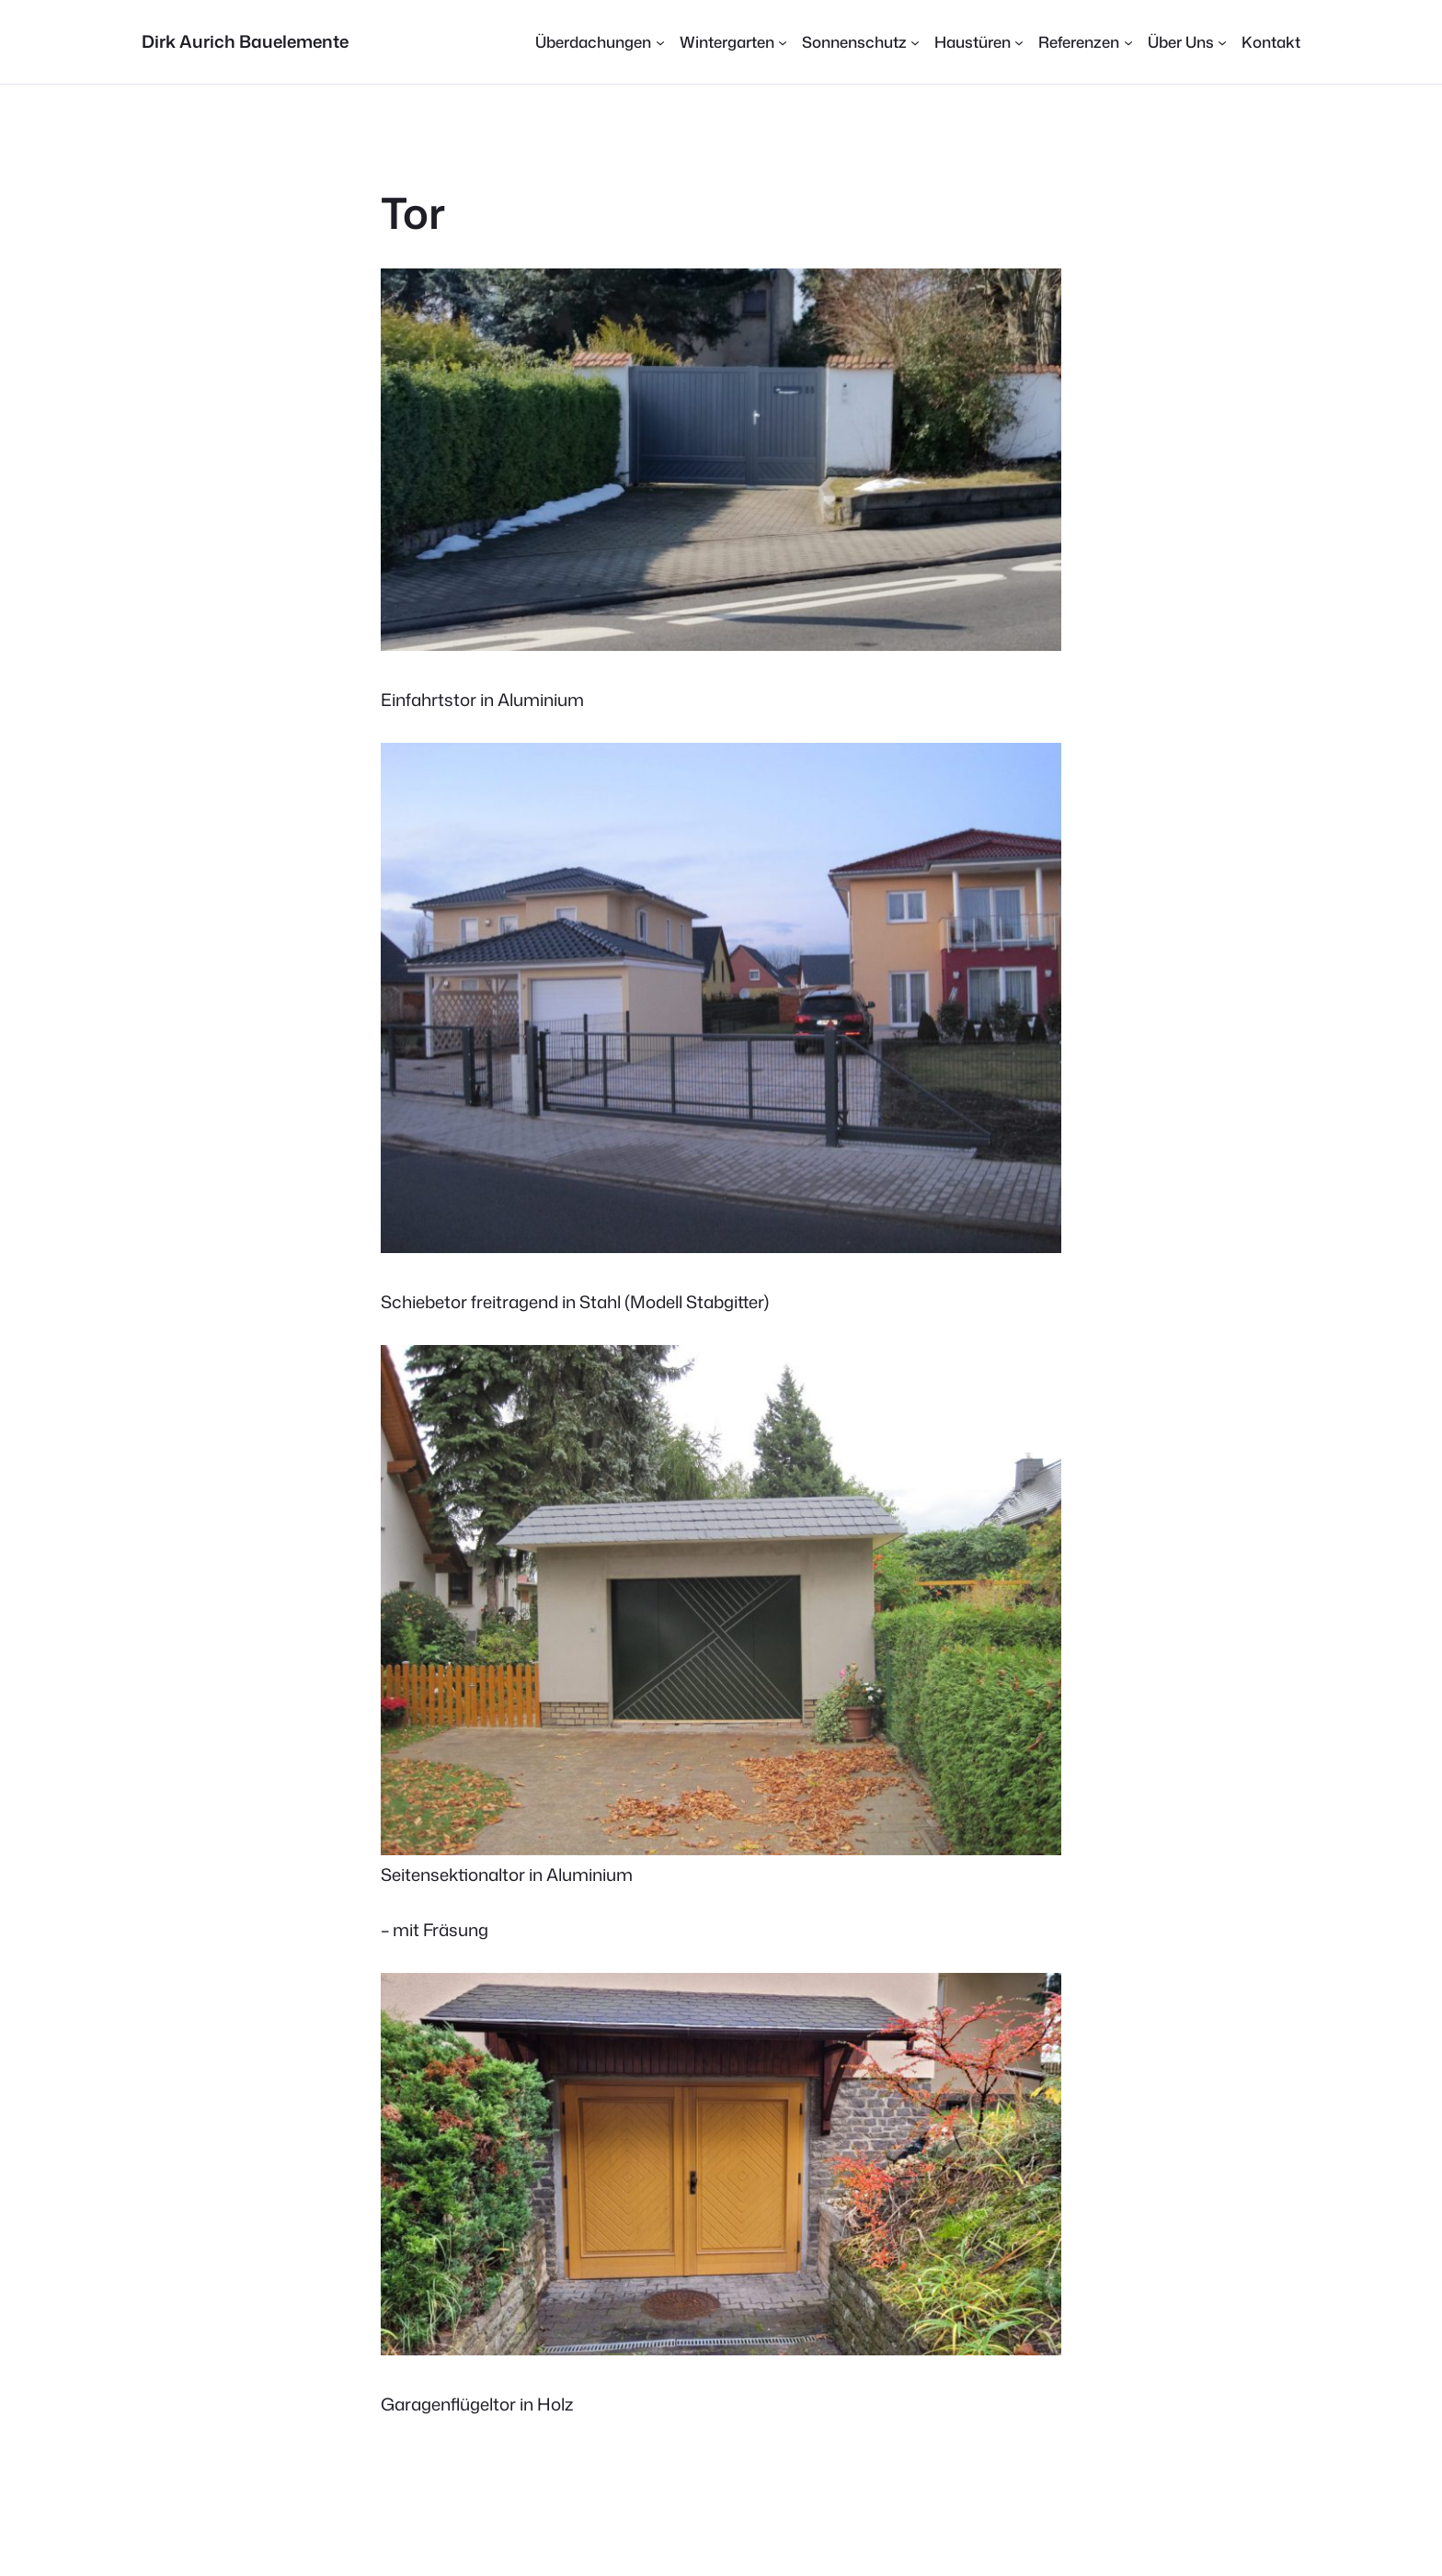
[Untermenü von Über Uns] (1187, 41)
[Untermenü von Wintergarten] (733, 41)
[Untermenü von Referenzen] (1085, 41)
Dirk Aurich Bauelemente (245, 41)
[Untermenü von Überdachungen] (599, 41)
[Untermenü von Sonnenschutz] (861, 41)
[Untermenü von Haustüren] (979, 41)
